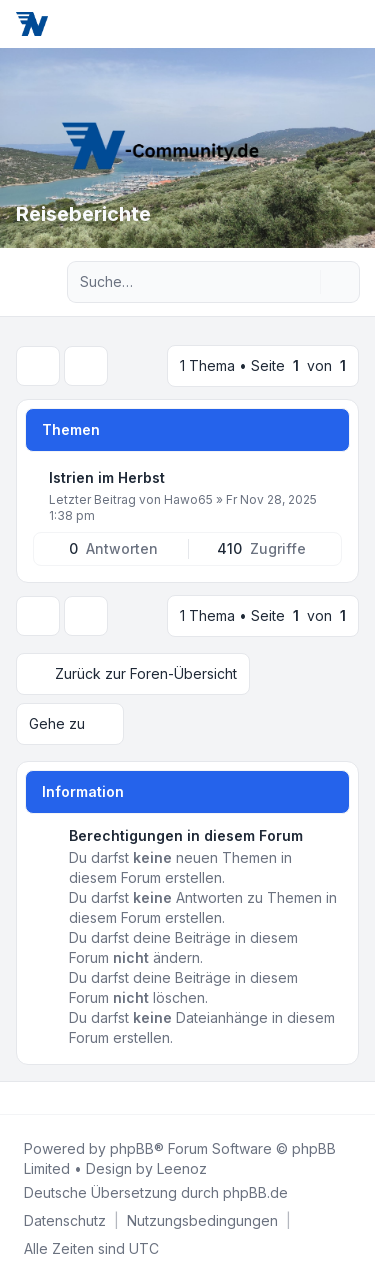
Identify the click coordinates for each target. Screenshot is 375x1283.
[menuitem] (65, 1221)
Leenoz (182, 1168)
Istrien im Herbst (107, 477)
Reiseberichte (83, 214)
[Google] (68, 1098)
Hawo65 (188, 499)
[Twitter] (36, 1098)
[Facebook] (20, 1098)
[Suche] (303, 282)
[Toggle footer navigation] (351, 1098)
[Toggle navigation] (351, 24)
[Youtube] (52, 1098)
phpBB (132, 1148)
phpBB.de (255, 1192)
